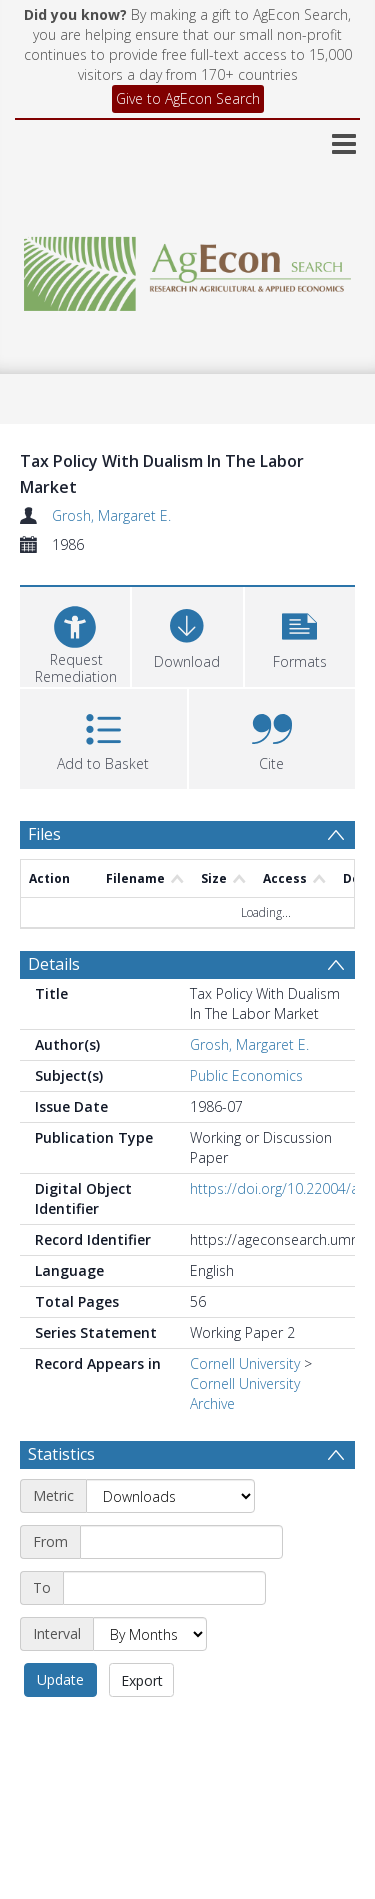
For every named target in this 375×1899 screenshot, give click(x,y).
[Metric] (170, 1496)
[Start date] (181, 1542)
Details (54, 964)
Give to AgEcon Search (188, 98)
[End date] (164, 1588)
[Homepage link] (188, 268)
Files (44, 834)
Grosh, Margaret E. (111, 515)
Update (60, 1679)
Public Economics (246, 1075)
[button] (300, 634)
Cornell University (245, 1363)
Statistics (61, 1454)
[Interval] (150, 1634)
